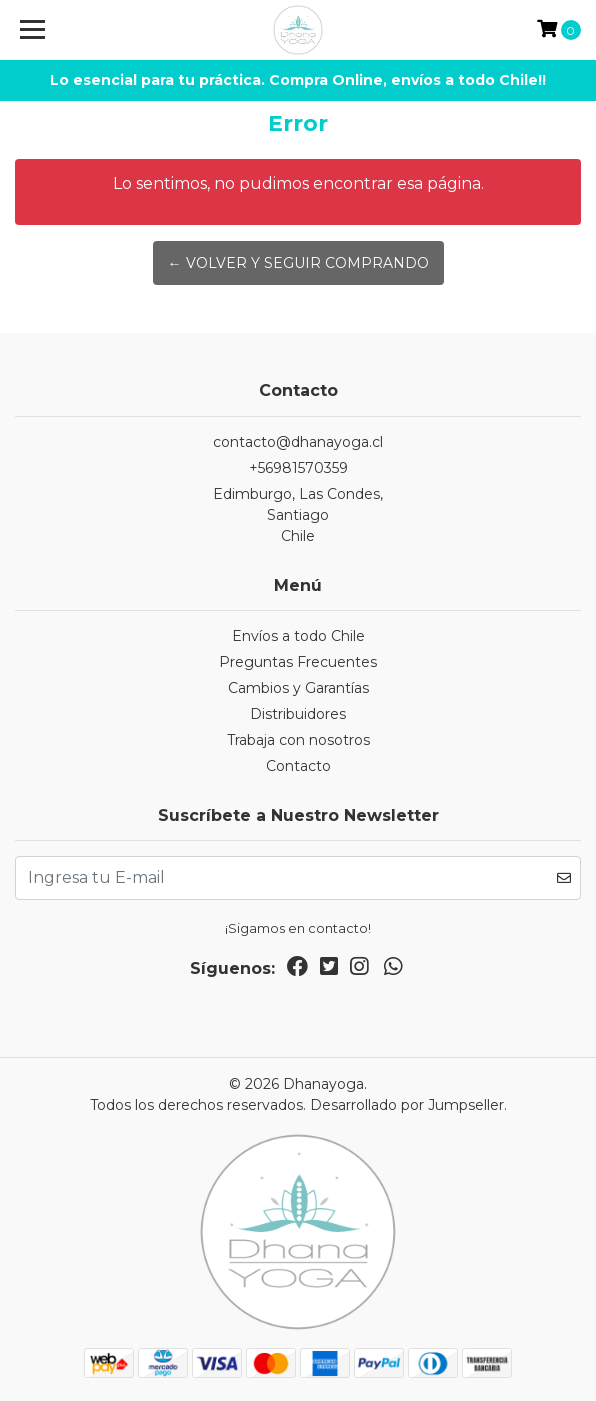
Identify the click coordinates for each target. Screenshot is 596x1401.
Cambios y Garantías (298, 688)
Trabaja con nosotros (298, 740)
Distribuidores (298, 714)
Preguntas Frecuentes (298, 662)
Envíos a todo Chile (298, 636)
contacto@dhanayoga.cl (298, 442)
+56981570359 (298, 468)
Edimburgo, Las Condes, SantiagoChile (298, 515)
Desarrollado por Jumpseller (407, 1105)
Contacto (298, 766)
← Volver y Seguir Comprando (298, 263)
